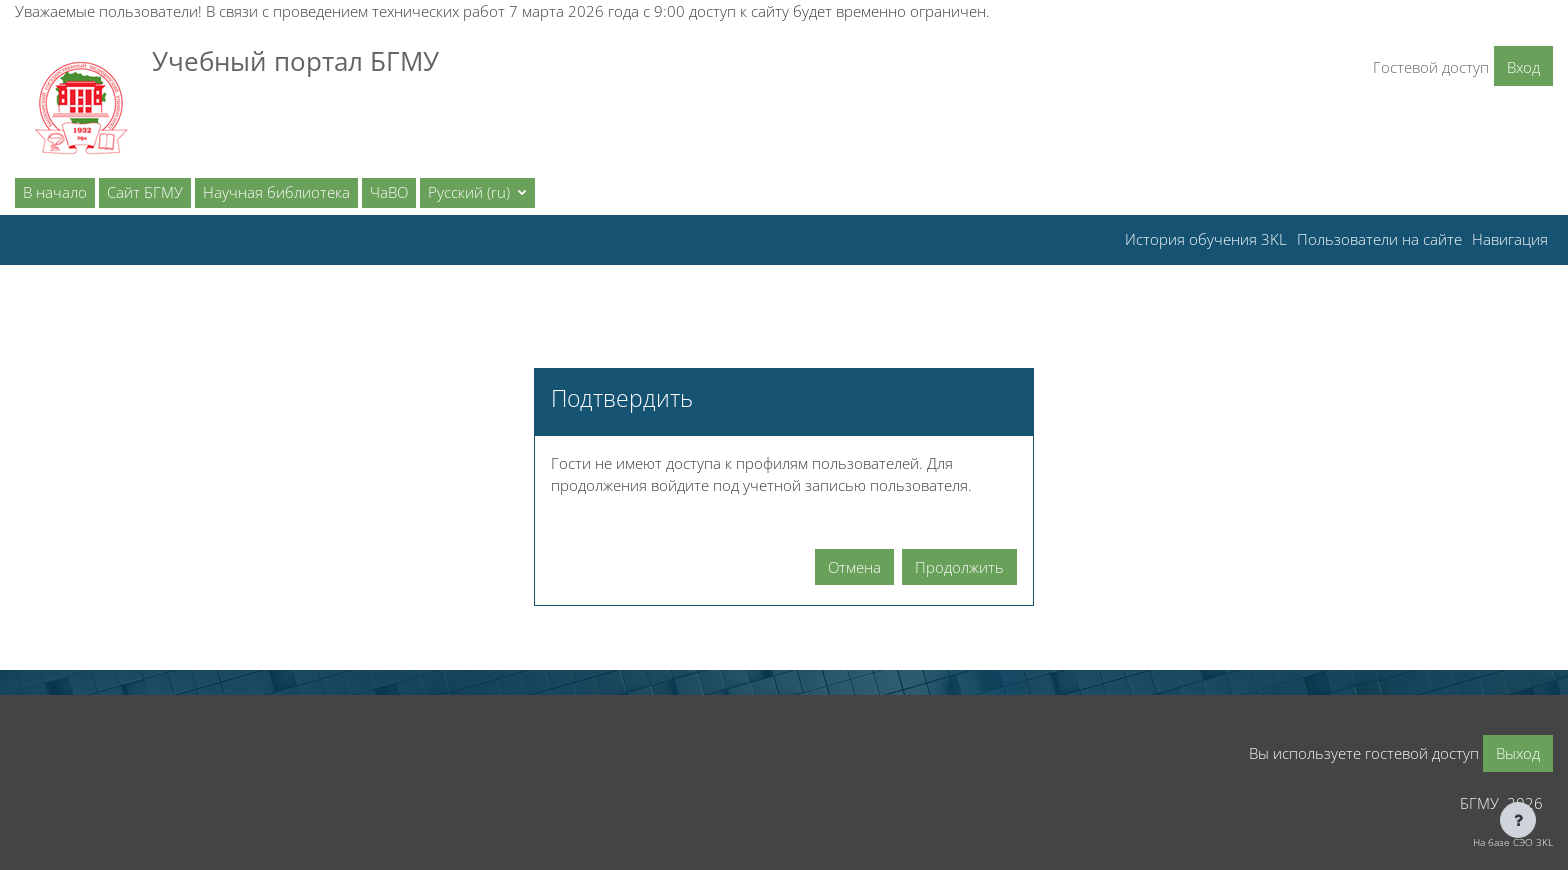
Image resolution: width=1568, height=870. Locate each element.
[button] (477, 193)
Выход (1518, 753)
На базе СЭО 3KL (1513, 842)
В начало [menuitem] (55, 192)
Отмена (854, 567)
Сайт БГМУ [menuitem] (145, 192)
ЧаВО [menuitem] (389, 192)
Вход (1523, 67)
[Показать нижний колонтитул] (1518, 820)
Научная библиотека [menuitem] (276, 192)
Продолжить (959, 567)
